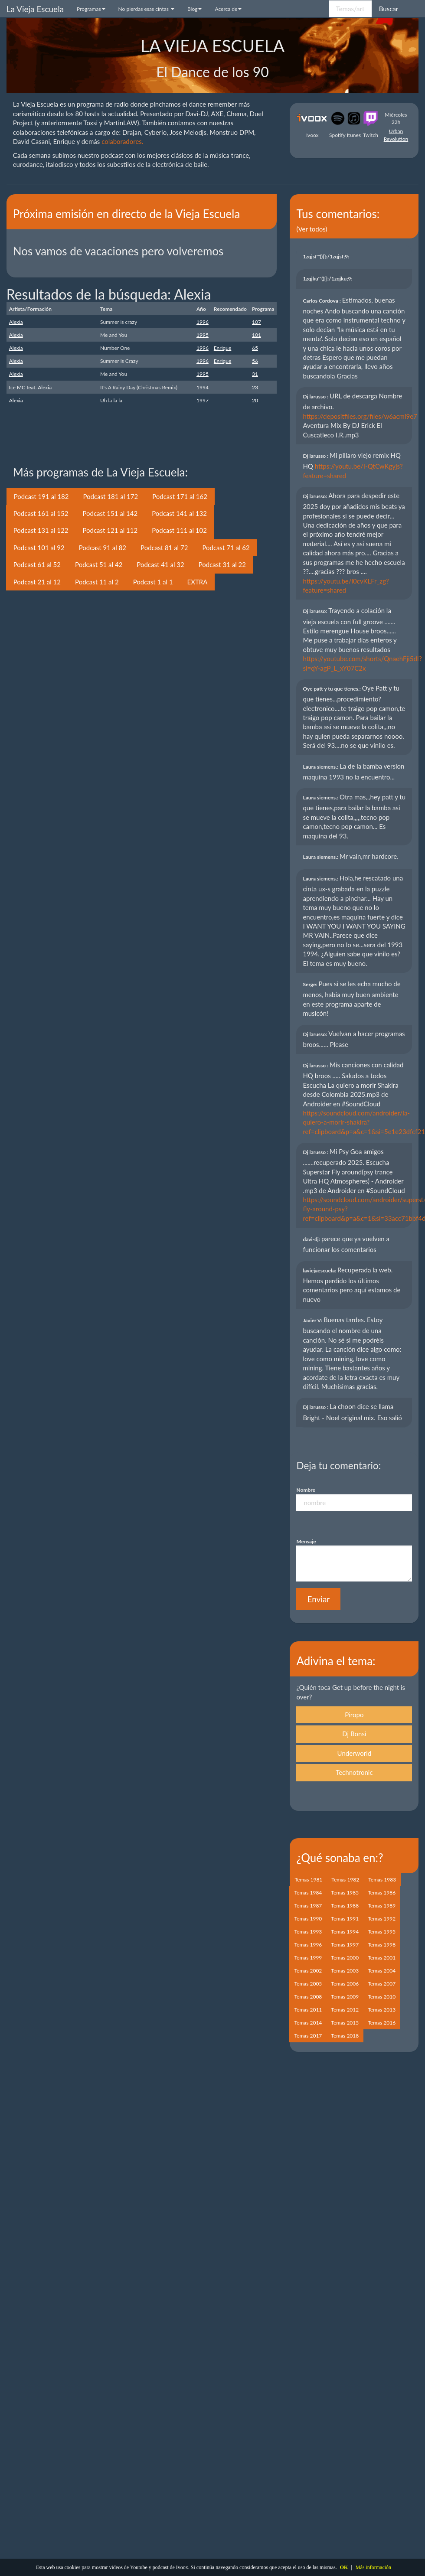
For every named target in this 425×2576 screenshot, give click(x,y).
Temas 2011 (308, 2009)
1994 (202, 387)
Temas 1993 (308, 1931)
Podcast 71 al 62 (225, 547)
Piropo (354, 1714)
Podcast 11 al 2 (97, 582)
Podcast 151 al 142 (109, 513)
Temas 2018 (345, 2035)
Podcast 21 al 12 (37, 582)
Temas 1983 (382, 1879)
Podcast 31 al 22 (222, 564)
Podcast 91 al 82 (102, 547)
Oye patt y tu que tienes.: (332, 688)
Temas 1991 (345, 1918)
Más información (373, 2567)
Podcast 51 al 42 (98, 564)
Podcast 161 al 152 (41, 513)
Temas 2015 (345, 2022)
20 (255, 400)
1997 (202, 400)
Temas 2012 (345, 2009)
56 (255, 361)
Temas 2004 (382, 1970)
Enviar (318, 1599)
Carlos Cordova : (322, 300)
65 (255, 348)
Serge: (310, 984)
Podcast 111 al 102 (179, 530)
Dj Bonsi (354, 1734)
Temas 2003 (345, 1970)
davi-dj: (312, 1239)
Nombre (305, 1490)
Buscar (388, 9)
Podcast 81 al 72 (164, 547)
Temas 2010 (382, 1996)
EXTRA (197, 582)
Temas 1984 (308, 1892)
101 (256, 335)
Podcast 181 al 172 (110, 496)
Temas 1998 (382, 1944)
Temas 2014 (308, 2022)
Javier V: (313, 1320)
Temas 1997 (345, 1944)
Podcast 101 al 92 (39, 547)
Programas (91, 9)
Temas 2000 (345, 1957)
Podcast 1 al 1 (153, 582)
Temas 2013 (382, 2009)
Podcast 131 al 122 (41, 530)
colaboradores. (122, 141)
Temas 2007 (382, 1983)
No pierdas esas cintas (146, 9)
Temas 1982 (345, 1879)
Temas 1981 (308, 1879)
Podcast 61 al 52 (37, 564)
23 (255, 387)
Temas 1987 (308, 1905)
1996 (202, 322)
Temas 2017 (308, 2035)
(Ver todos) (311, 229)
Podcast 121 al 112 (109, 530)
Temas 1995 (382, 1931)
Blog (194, 9)
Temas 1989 (382, 1905)
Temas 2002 (308, 1970)
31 (255, 374)
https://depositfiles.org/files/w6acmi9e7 (360, 416)
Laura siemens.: (321, 766)
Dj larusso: (315, 496)
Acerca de (228, 9)
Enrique (222, 348)
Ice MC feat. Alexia (30, 387)
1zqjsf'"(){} (326, 256)
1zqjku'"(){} (328, 278)
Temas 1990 (308, 1918)
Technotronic (354, 1772)
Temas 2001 (382, 1957)
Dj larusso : (316, 396)
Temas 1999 (308, 1957)
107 (256, 322)
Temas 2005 (308, 1983)
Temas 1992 (382, 1918)
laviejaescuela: (320, 1270)
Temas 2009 (345, 1996)
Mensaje (306, 1541)
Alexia (16, 322)
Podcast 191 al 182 (41, 496)
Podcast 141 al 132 (179, 513)
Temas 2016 (382, 2022)
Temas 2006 (345, 1983)
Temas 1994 (345, 1931)
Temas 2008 (308, 1996)
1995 (202, 335)
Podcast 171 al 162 (179, 496)
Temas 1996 (308, 1944)
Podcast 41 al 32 (160, 564)
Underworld (354, 1753)
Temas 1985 (345, 1892)
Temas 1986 (382, 1892)
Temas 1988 (345, 1905)
